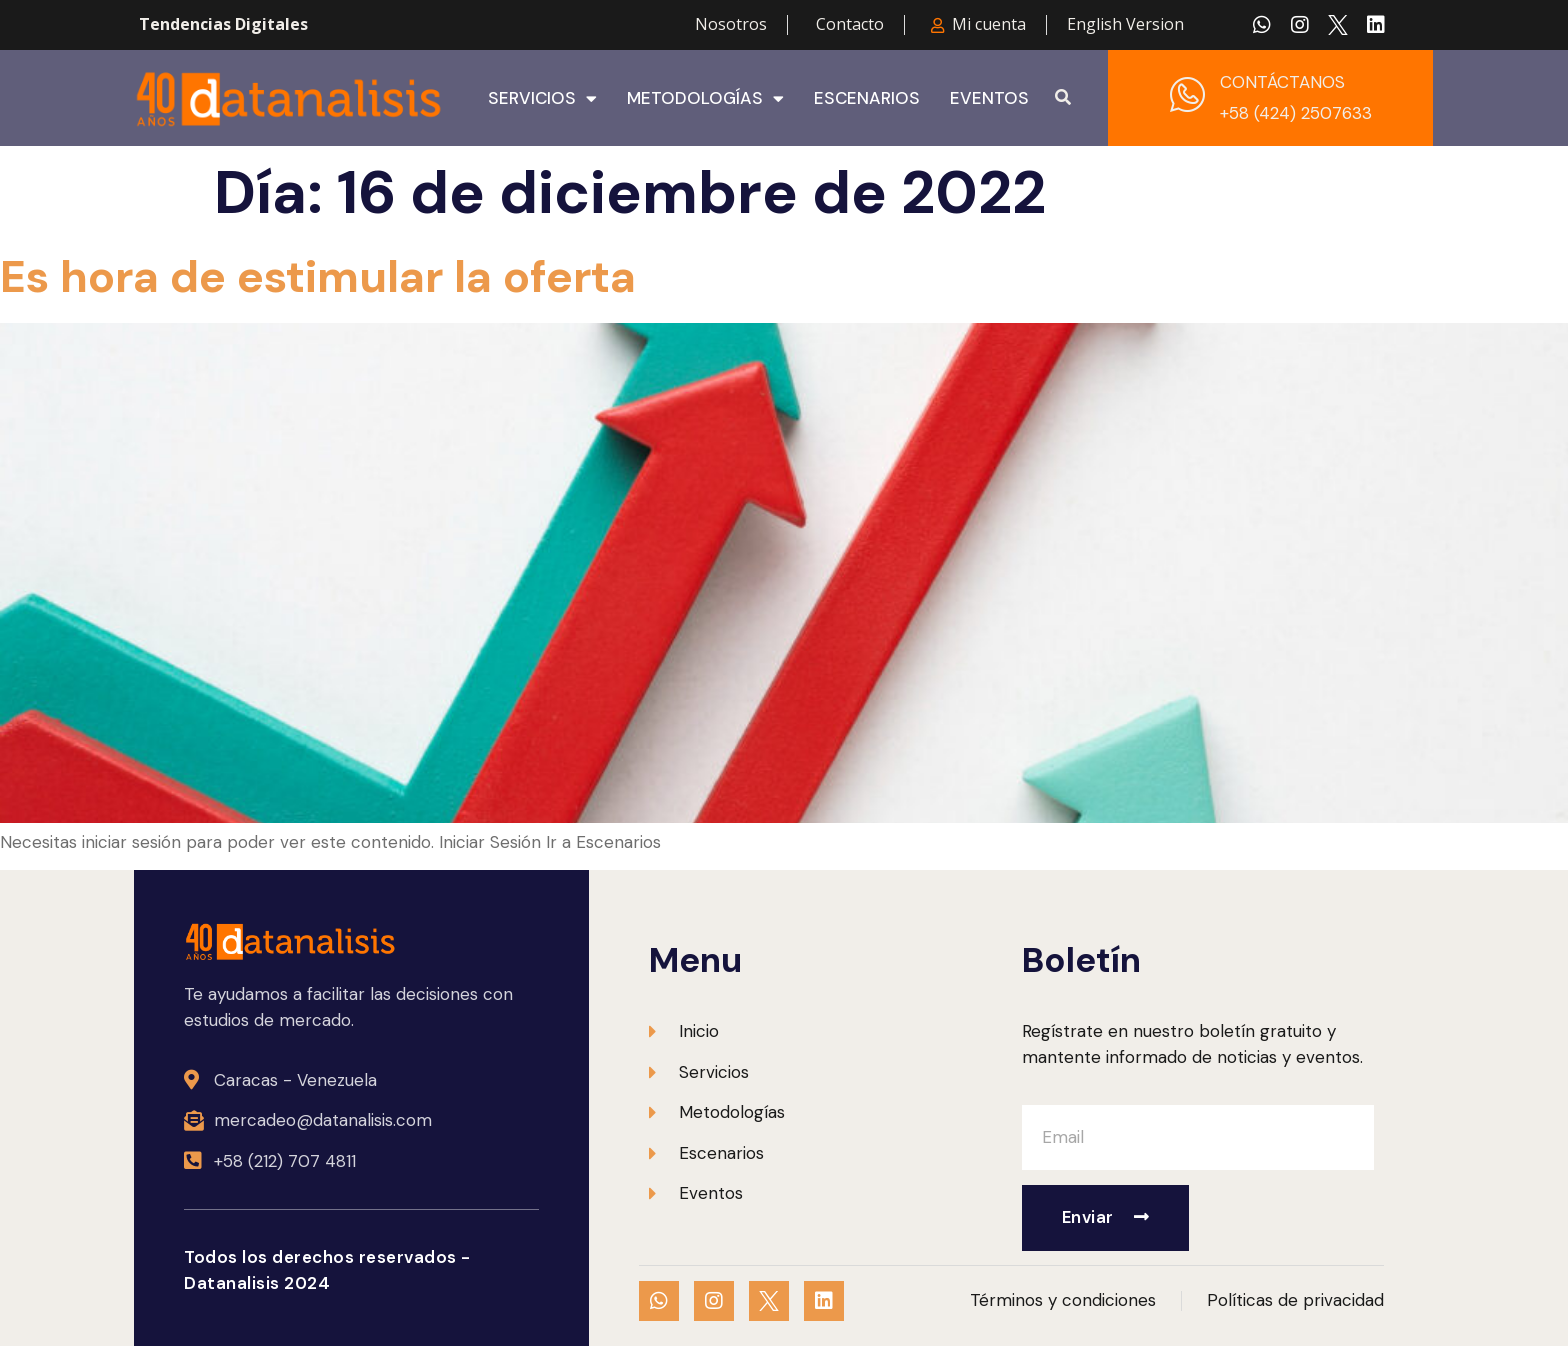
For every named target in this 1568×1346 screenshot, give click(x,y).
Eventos (989, 98)
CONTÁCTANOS (1282, 82)
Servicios (542, 98)
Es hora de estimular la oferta (318, 276)
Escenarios (867, 98)
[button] (1063, 98)
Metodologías (705, 98)
